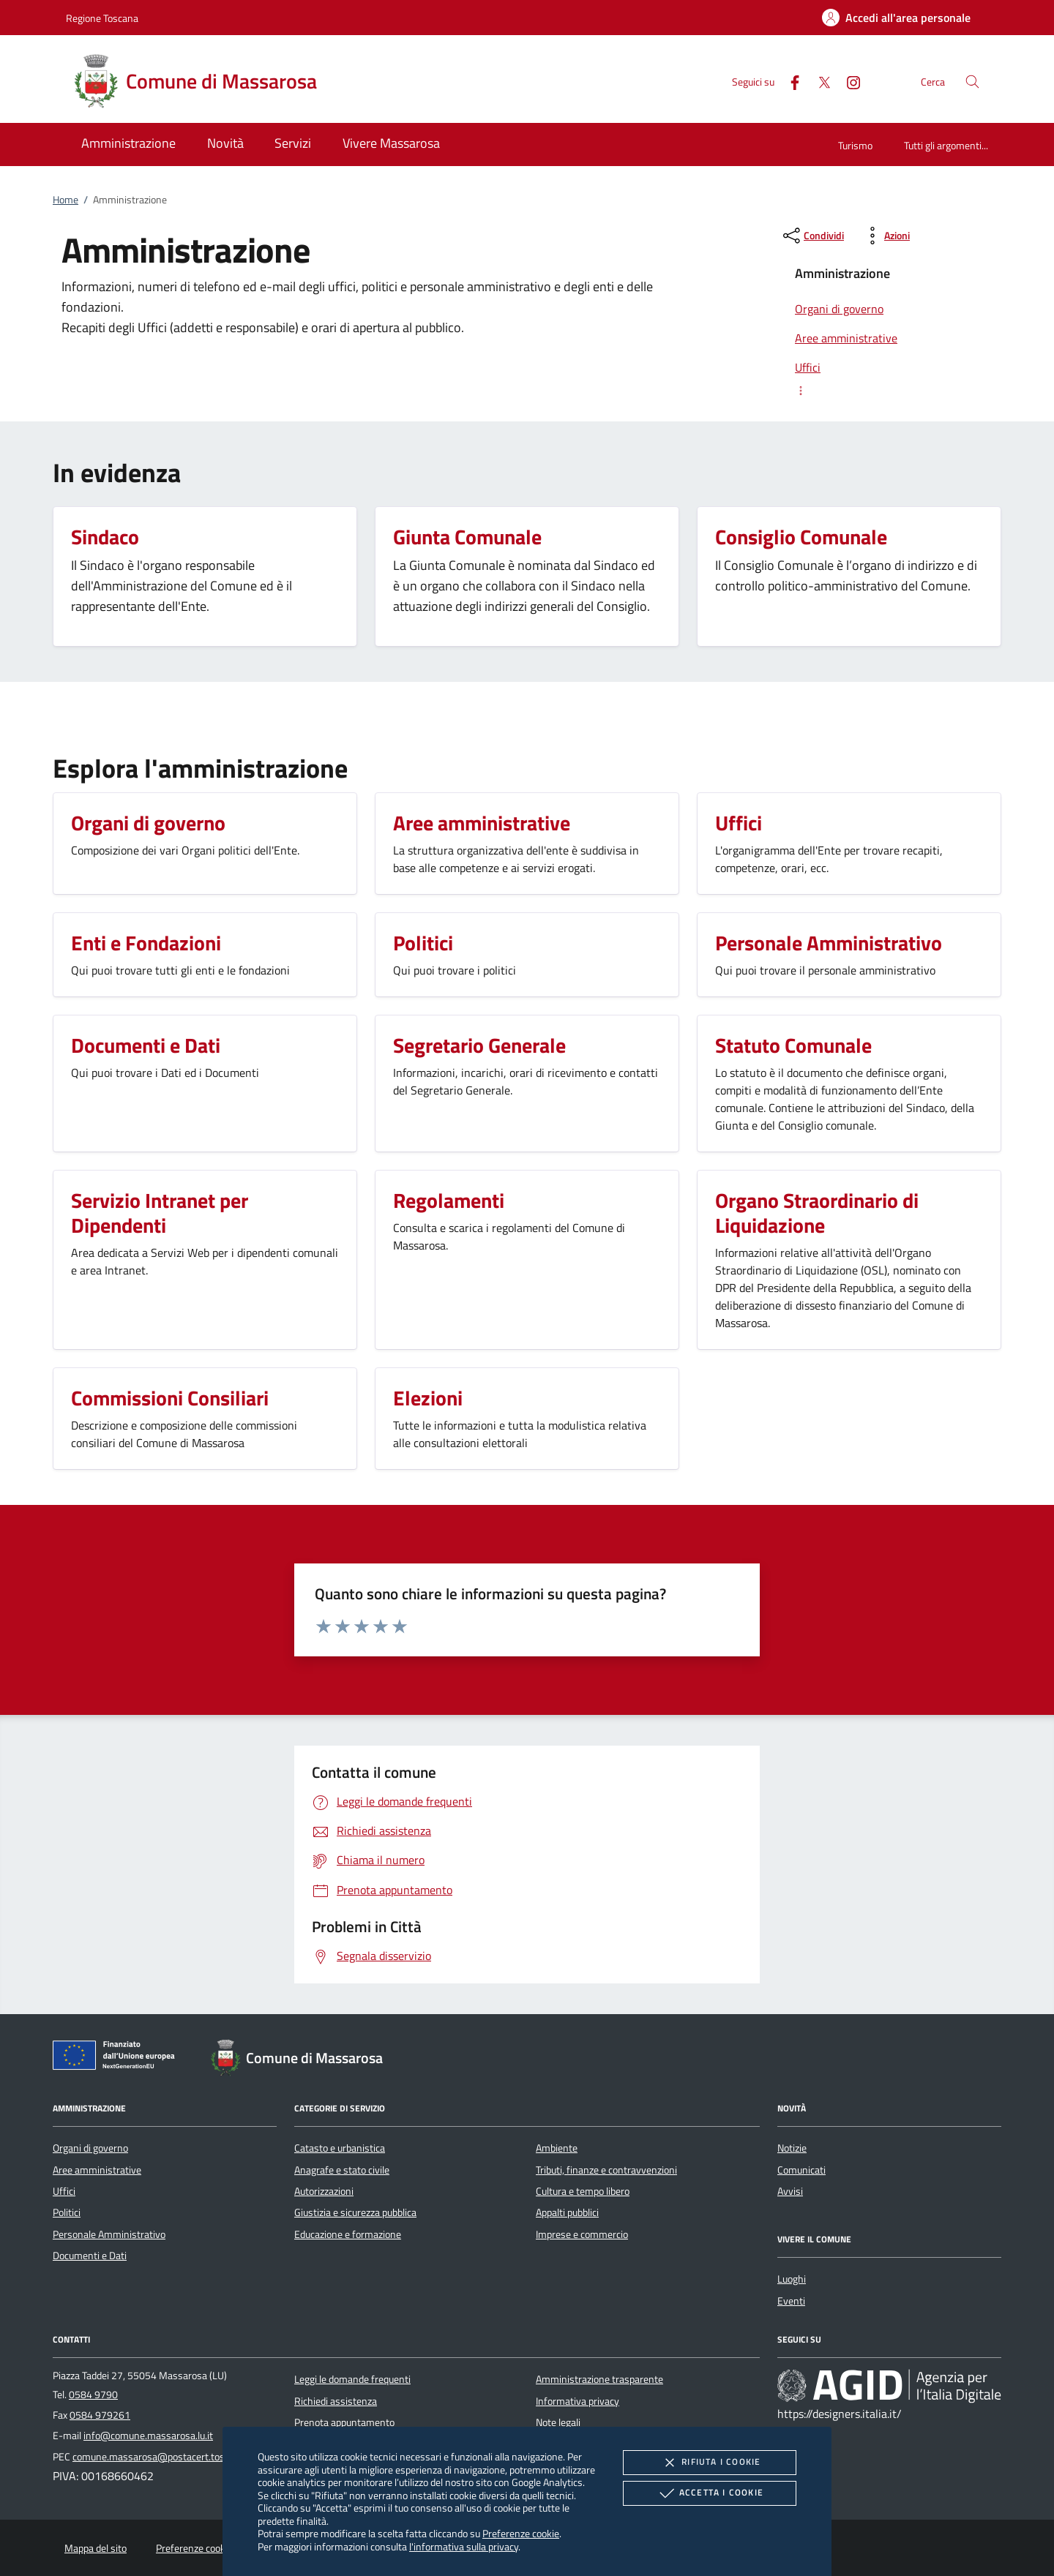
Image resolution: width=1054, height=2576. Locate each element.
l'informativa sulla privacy (463, 2546)
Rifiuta (709, 2462)
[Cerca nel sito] (972, 81)
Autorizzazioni (324, 2191)
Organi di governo (90, 2148)
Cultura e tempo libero (582, 2191)
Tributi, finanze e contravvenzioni (606, 2170)
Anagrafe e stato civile (341, 2170)
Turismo (855, 145)
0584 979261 (100, 2415)
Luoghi (791, 2279)
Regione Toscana (102, 18)
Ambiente (557, 2148)
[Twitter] (818, 81)
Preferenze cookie (520, 2533)
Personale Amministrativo (109, 2234)
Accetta (709, 2493)
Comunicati (801, 2170)
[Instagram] (847, 81)
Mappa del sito (95, 2548)
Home (65, 200)
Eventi (791, 2301)
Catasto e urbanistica (339, 2148)
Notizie (792, 2148)
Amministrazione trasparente (599, 2379)
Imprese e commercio (582, 2234)
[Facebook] (789, 81)
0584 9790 (93, 2395)
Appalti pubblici (567, 2212)
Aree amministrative (97, 2170)
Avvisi (790, 2191)
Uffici (64, 2191)
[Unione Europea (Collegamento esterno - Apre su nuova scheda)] (118, 2058)
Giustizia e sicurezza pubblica (355, 2212)
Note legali (558, 2422)
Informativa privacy (577, 2401)
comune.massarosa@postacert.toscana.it (162, 2457)
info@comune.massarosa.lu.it (148, 2435)
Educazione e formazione (347, 2234)
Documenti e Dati (90, 2256)
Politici (67, 2212)
